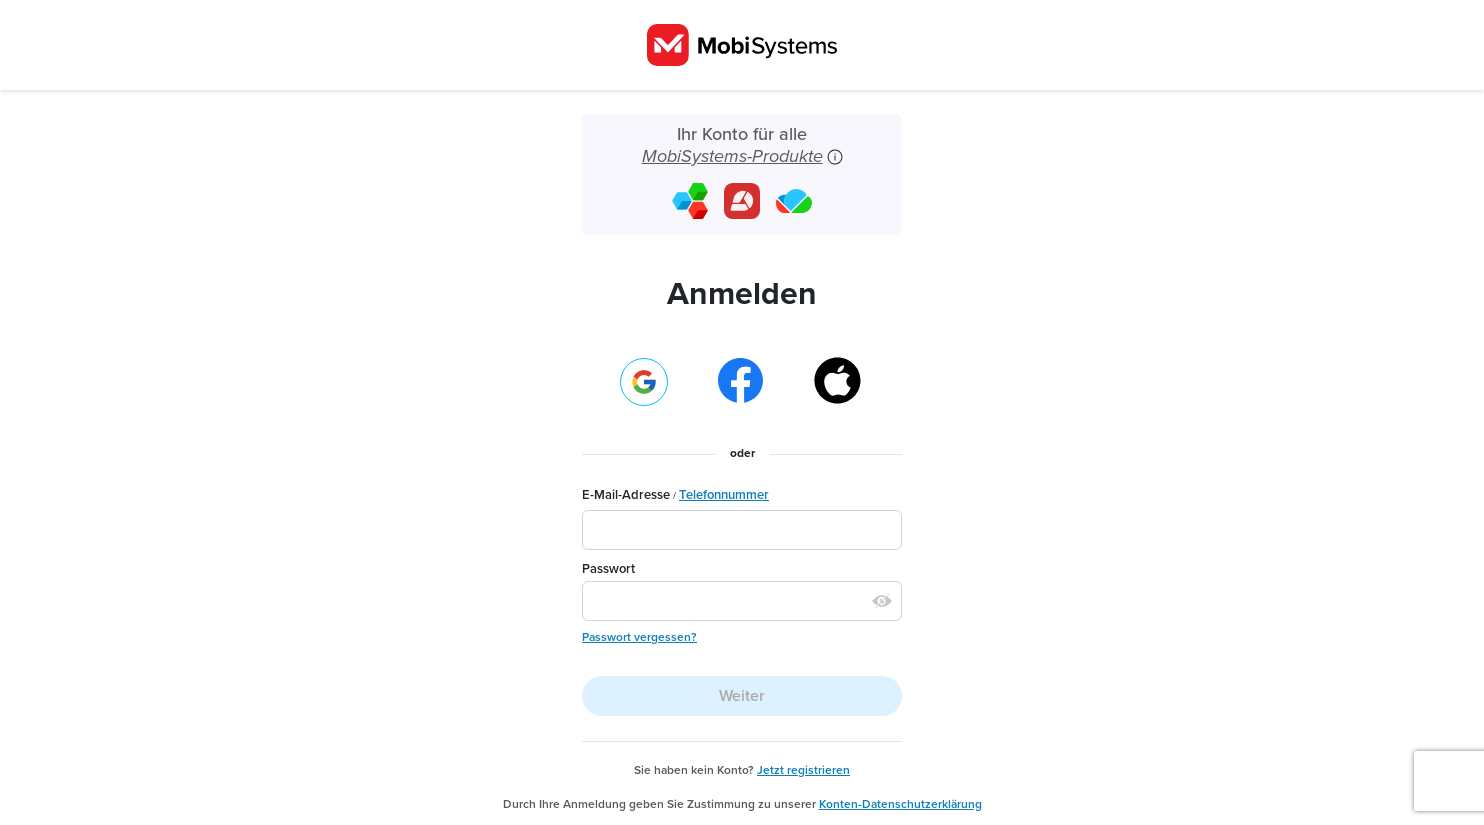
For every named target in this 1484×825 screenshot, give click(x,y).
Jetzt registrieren (803, 770)
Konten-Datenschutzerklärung (900, 804)
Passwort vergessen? (639, 637)
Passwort (608, 569)
